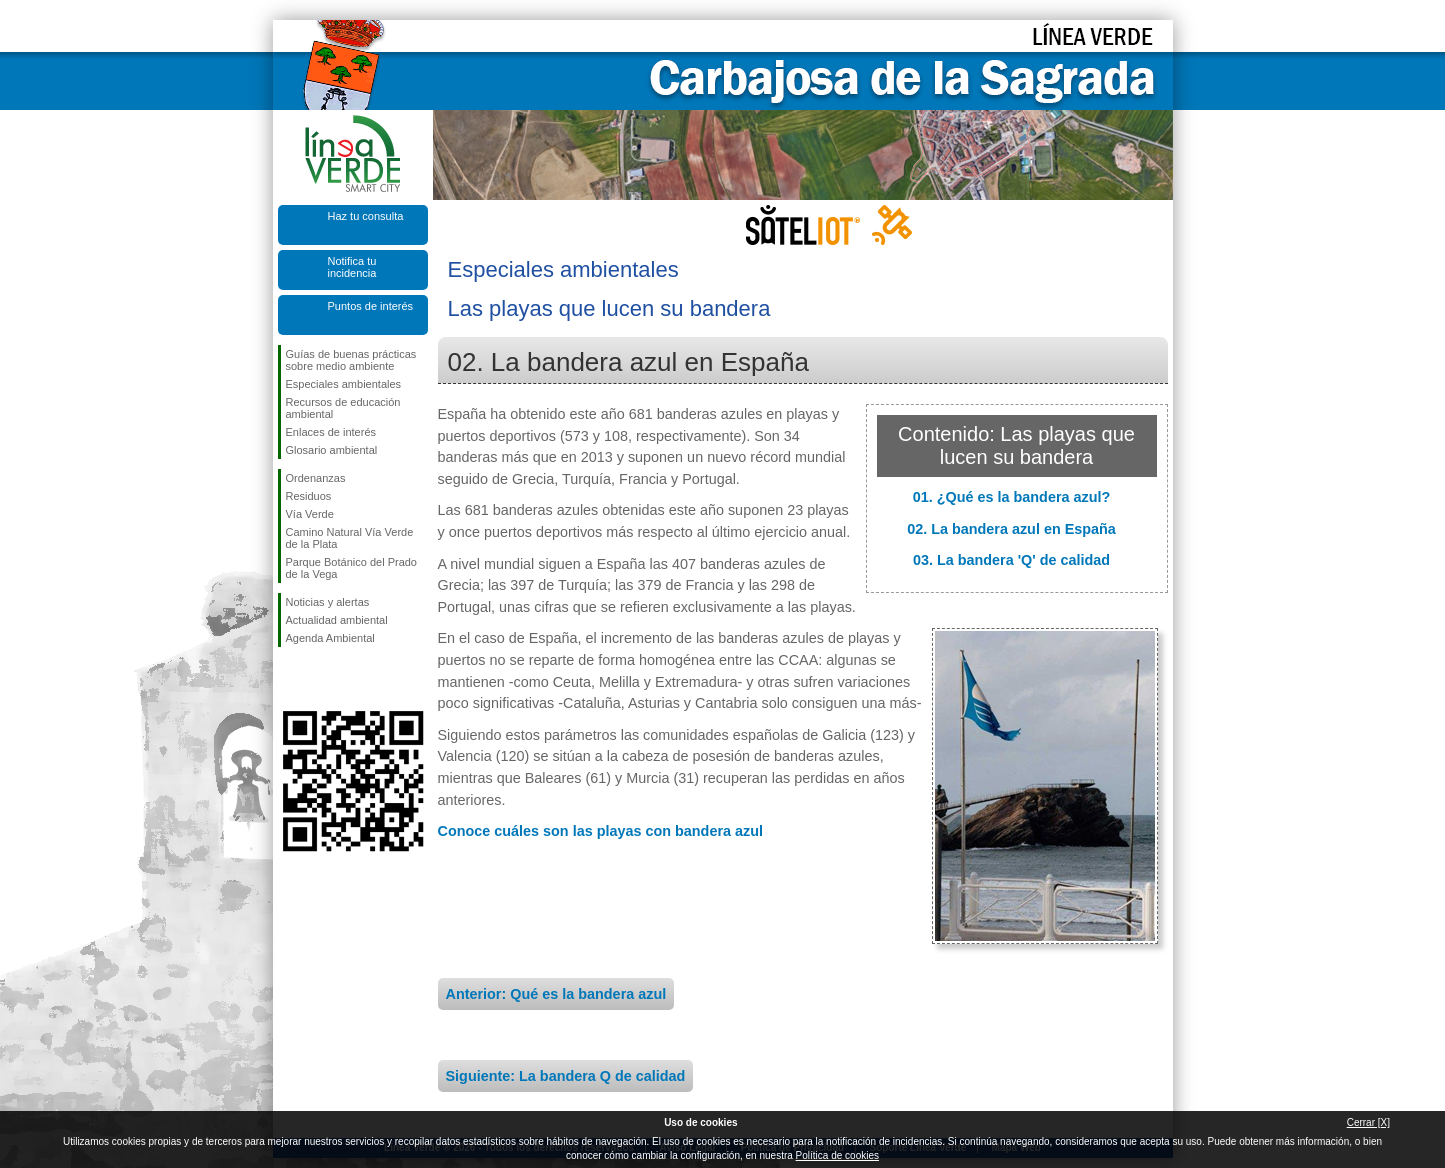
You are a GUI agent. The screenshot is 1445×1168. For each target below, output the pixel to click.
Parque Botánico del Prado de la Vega (351, 568)
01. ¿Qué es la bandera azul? (1012, 497)
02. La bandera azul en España (1011, 529)
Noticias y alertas (328, 602)
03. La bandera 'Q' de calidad (1011, 560)
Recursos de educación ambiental (343, 408)
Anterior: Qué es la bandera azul (556, 994)
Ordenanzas (316, 478)
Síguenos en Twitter (323, 679)
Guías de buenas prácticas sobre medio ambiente (351, 360)
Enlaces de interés (331, 432)
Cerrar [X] (1368, 1122)
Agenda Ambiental (330, 638)
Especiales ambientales (344, 384)
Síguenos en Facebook (290, 679)
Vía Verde (310, 514)
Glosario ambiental (332, 450)
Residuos (309, 496)
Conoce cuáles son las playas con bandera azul (601, 831)
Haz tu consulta (366, 216)
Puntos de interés (371, 306)
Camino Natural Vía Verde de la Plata (350, 538)
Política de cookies (837, 1155)
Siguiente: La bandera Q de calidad (566, 1076)
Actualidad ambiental (337, 620)
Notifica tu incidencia (352, 267)
